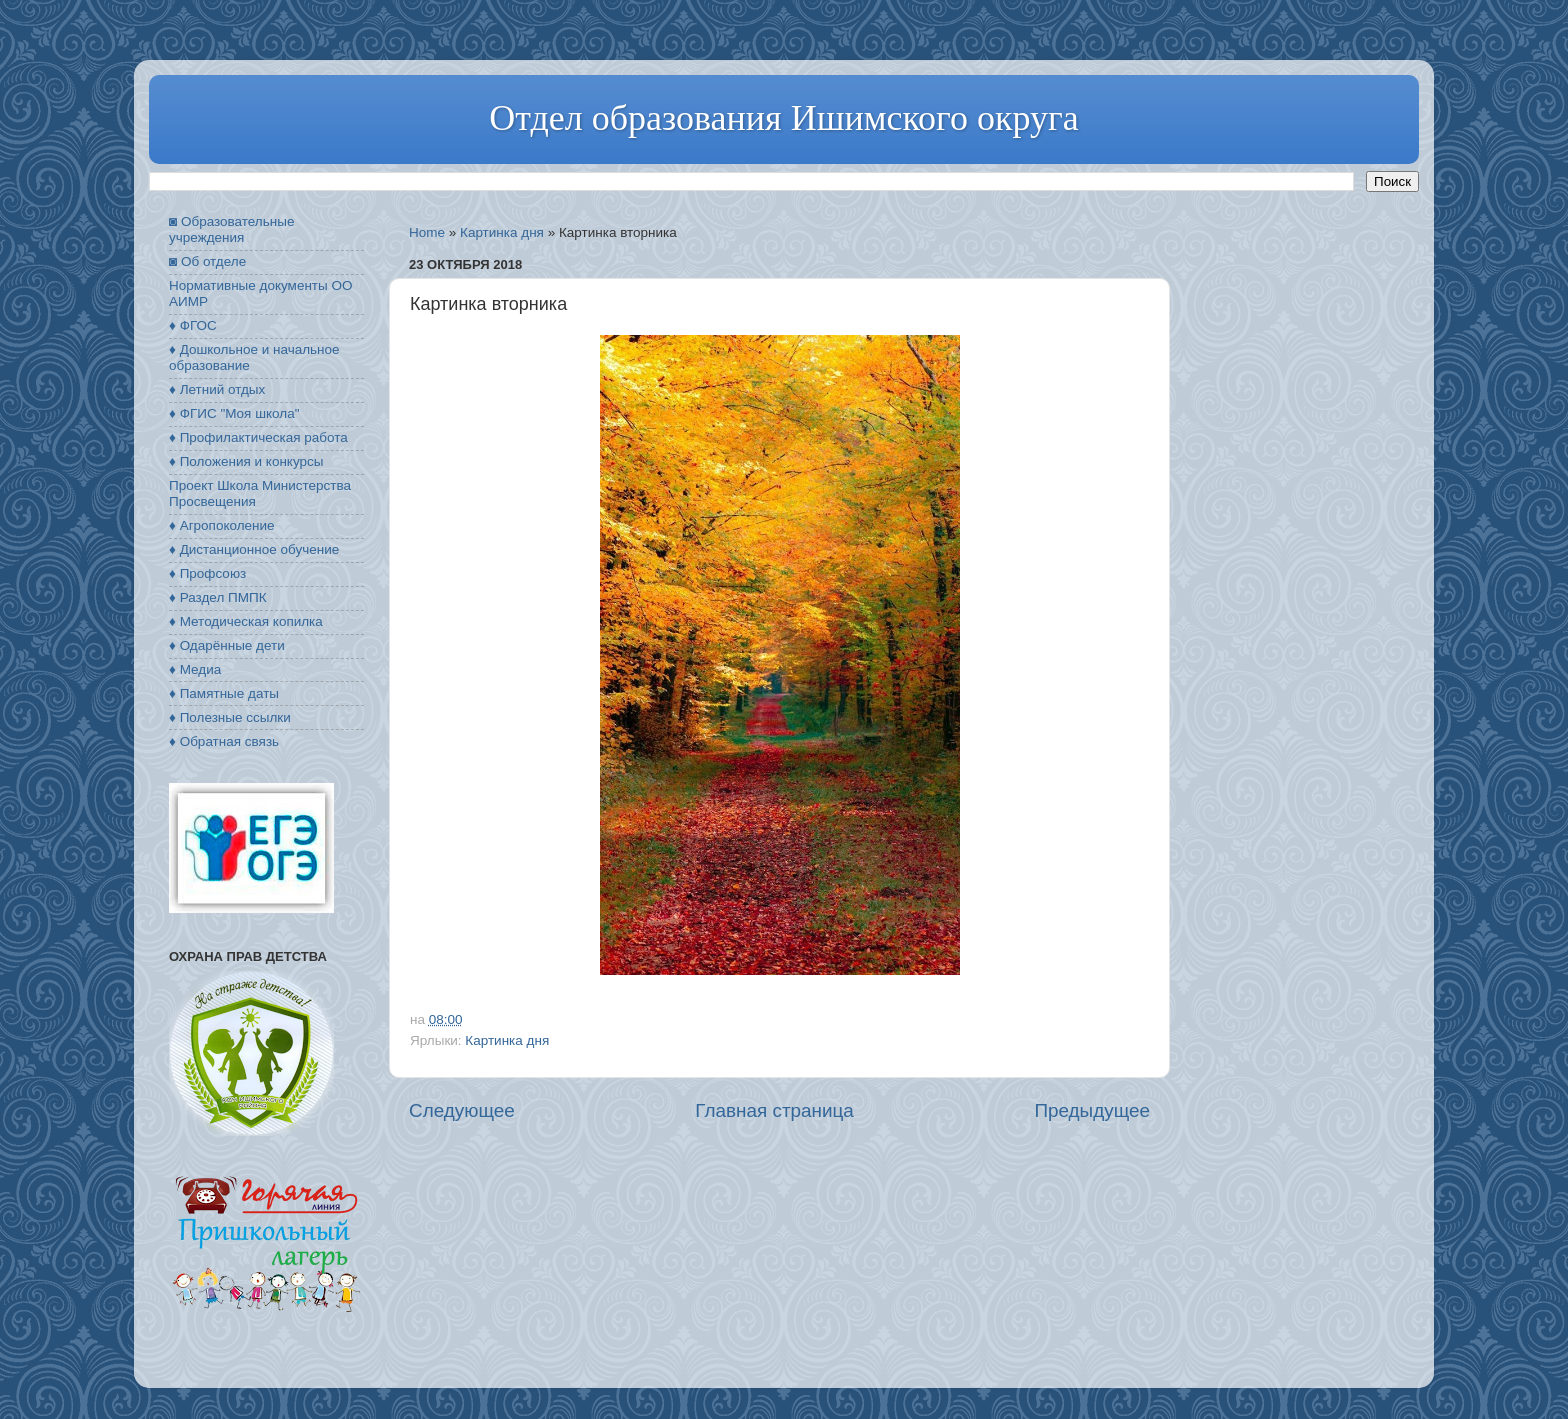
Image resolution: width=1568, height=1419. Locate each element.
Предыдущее (1092, 1110)
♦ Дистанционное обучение (254, 549)
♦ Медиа (195, 669)
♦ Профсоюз (207, 573)
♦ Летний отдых (217, 389)
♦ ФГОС (193, 325)
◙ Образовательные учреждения (231, 229)
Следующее (462, 1110)
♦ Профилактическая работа (258, 437)
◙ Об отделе (207, 261)
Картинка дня (502, 232)
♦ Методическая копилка (246, 621)
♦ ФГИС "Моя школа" (234, 413)
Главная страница (774, 1110)
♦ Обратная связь (224, 741)
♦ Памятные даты (224, 693)
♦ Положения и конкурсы (246, 461)
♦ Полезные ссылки (230, 717)
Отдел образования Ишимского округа (783, 118)
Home (427, 232)
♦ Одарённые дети (227, 645)
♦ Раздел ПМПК (218, 597)
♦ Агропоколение (222, 525)
